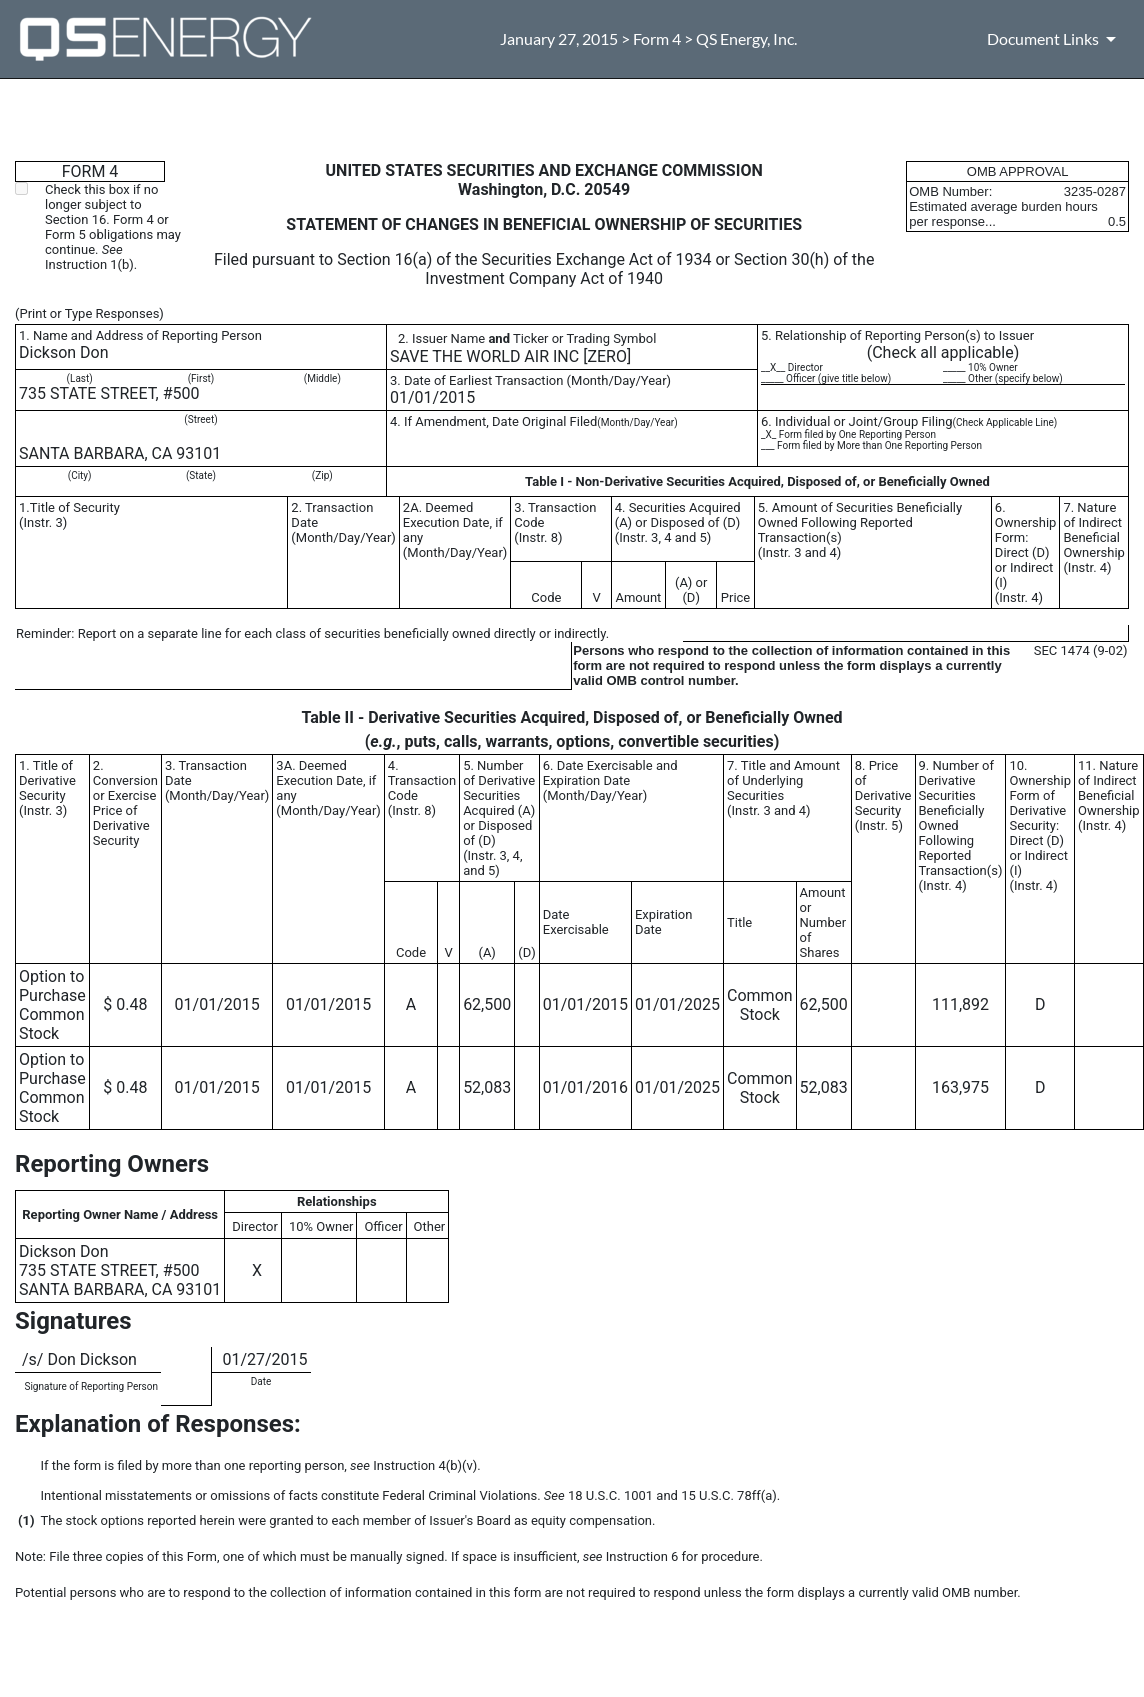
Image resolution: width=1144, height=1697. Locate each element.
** (21, 1383)
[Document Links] (1055, 39)
